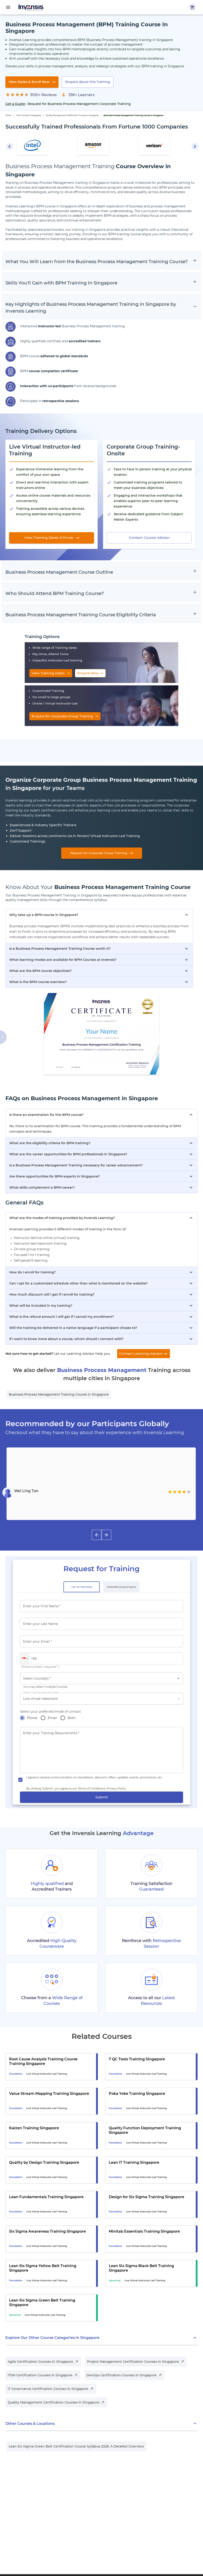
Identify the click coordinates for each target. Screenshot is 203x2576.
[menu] (8, 7)
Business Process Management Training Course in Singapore (133, 115)
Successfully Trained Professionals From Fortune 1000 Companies (96, 126)
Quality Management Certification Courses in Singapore (72, 115)
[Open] (178, 1678)
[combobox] (101, 1678)
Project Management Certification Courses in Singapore (135, 2362)
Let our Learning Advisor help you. (57, 1354)
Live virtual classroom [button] (40, 1699)
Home (8, 115)
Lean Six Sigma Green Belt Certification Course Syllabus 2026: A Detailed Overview (76, 2446)
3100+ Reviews (43, 95)
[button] (31, 82)
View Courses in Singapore (28, 115)
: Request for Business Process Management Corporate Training (68, 104)
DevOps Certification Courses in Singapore (124, 2375)
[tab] (81, 1586)
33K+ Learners (81, 95)
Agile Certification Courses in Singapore (43, 2362)
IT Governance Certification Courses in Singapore (51, 2389)
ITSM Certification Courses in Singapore (43, 2375)
